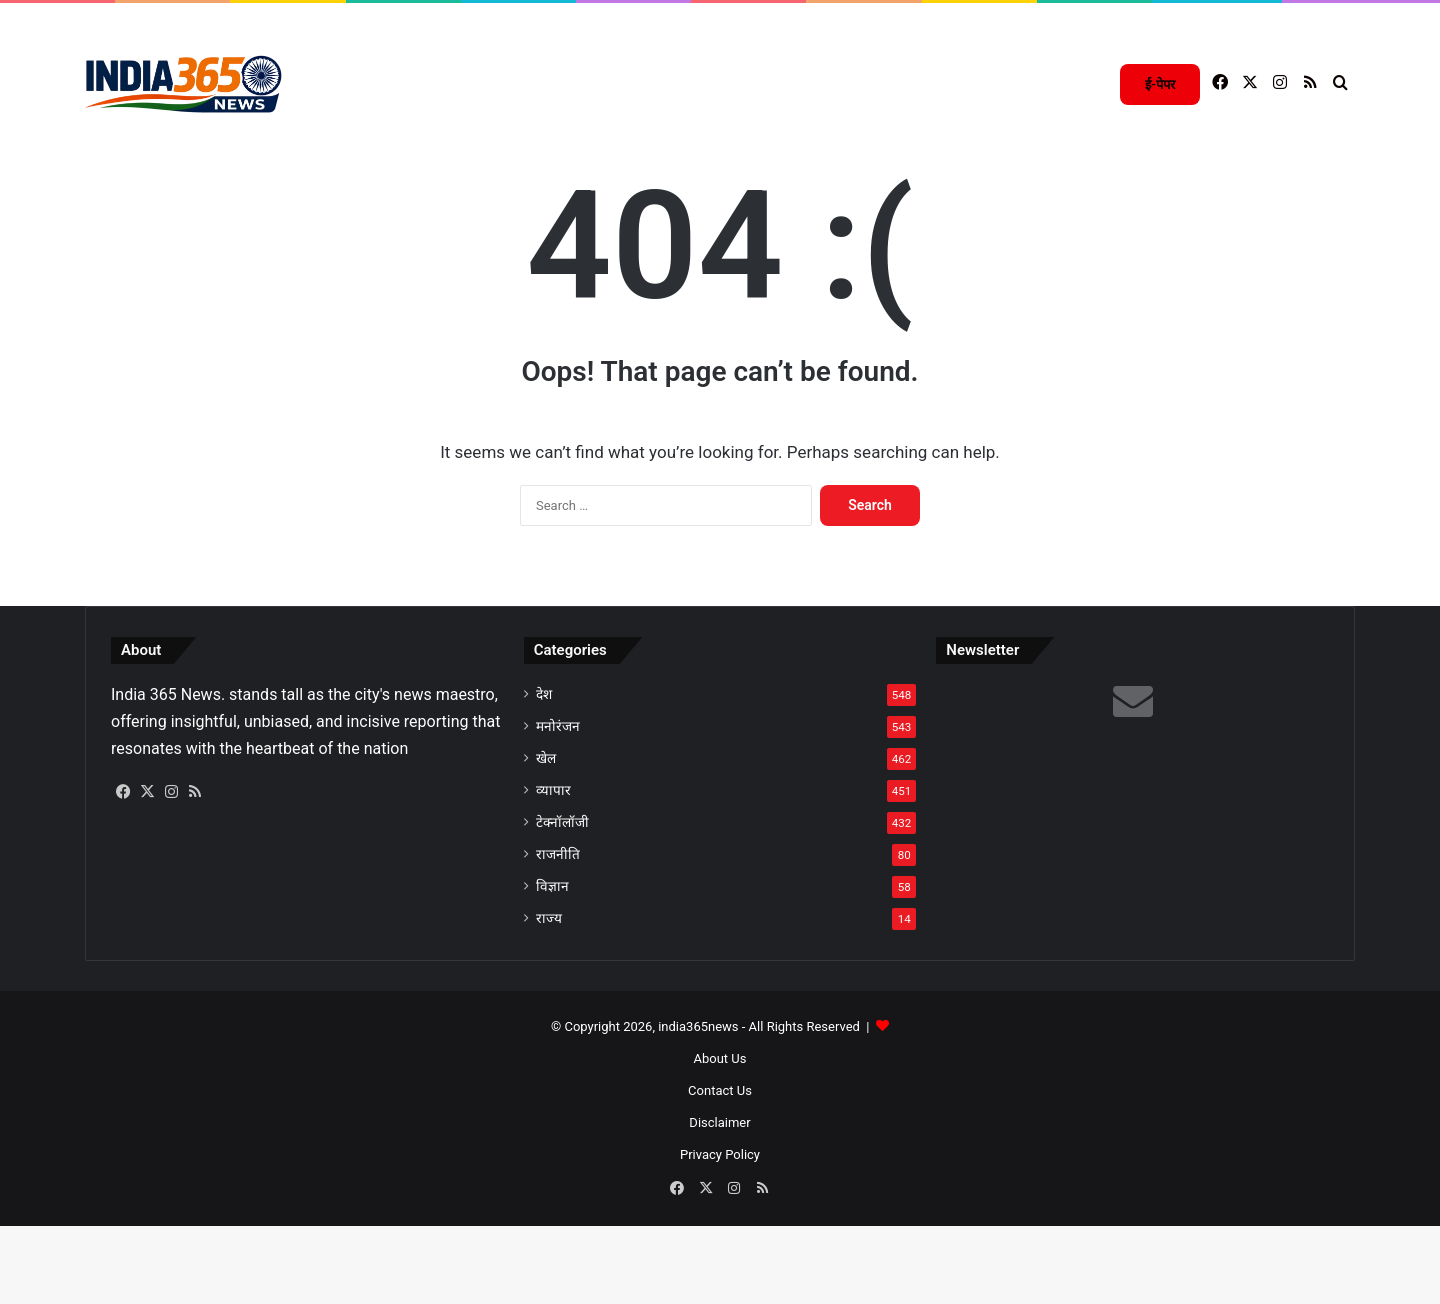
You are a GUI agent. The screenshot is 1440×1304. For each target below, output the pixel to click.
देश (544, 775)
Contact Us (720, 1171)
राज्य (549, 999)
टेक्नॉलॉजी (562, 903)
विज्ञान (552, 967)
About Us (720, 1139)
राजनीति (558, 935)
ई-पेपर (1160, 84)
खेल (546, 839)
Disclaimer (719, 1203)
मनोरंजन (558, 807)
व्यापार (553, 871)
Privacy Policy (720, 1235)
